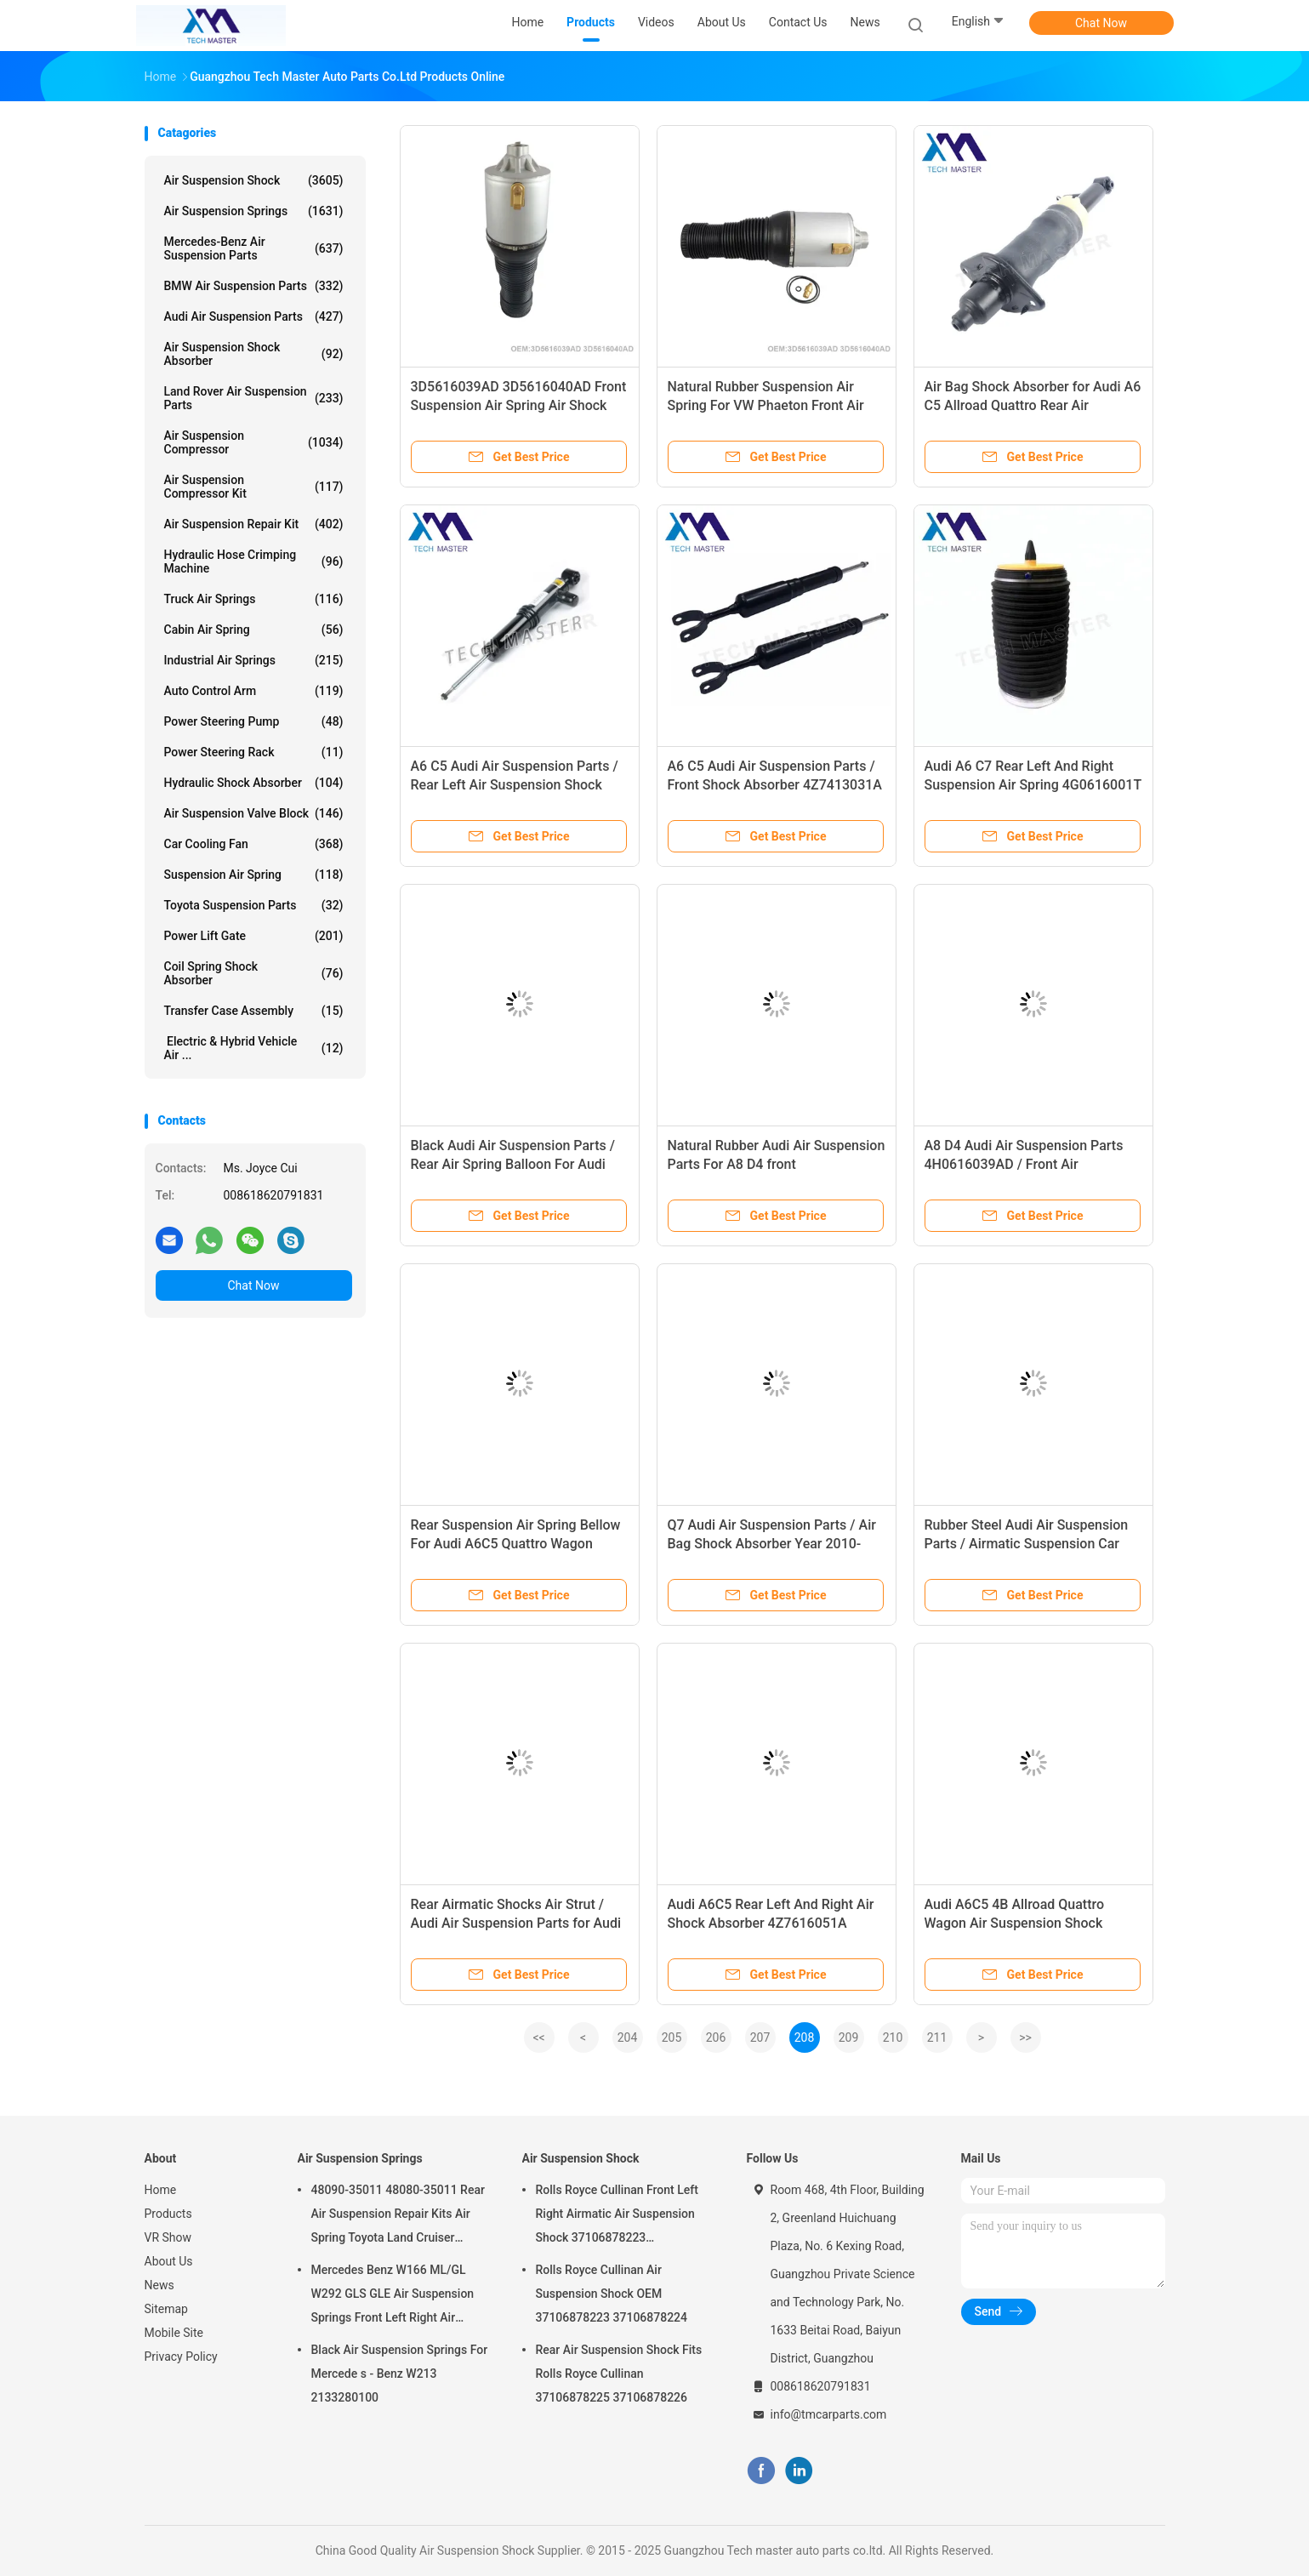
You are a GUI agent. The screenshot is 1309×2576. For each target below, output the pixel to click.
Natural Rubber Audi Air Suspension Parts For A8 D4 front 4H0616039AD (776, 1164)
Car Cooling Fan (254, 843)
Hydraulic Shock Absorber (254, 782)
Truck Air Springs (254, 598)
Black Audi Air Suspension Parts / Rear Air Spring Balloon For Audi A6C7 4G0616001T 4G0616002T (513, 1164)
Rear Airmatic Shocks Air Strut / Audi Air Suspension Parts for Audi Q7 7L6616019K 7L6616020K (516, 1923)
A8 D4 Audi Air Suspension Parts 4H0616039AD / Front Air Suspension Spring (1024, 1164)
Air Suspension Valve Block (254, 813)
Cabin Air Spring (254, 629)
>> (1025, 2037)
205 (672, 2037)
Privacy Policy (181, 2356)
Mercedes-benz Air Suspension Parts (254, 248)
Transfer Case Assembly (254, 1010)
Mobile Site (174, 2332)
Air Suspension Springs (254, 210)
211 (937, 2037)
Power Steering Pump (254, 721)
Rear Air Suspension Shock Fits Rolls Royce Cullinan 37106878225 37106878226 (619, 2373)
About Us (169, 2261)
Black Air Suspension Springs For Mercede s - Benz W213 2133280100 (399, 2373)
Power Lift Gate (254, 935)
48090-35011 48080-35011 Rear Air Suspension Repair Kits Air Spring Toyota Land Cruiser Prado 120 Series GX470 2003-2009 (398, 2216)
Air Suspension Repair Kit (254, 524)
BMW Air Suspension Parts (254, 285)
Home (161, 2190)
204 (628, 2037)
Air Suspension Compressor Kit (254, 486)
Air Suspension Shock (254, 180)
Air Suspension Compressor (254, 442)
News (159, 2285)
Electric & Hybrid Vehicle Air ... (254, 1048)
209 (849, 2037)
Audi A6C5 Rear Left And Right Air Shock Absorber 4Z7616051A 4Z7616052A (771, 1923)
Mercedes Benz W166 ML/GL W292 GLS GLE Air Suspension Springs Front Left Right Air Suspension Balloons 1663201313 (393, 2296)
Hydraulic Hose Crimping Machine (254, 561)
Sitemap (166, 2309)
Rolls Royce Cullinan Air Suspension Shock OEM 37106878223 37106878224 (612, 2293)
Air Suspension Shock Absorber (254, 354)
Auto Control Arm (254, 690)
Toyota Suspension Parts (254, 905)
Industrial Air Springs (254, 660)
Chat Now (1101, 23)
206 (716, 2037)
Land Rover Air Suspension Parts (254, 398)
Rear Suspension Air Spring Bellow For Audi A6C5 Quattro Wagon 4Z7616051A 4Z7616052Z (516, 1543)
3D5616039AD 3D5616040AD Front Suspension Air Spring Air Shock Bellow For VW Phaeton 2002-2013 (519, 405)
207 (760, 2037)
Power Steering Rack (254, 752)
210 (893, 2037)
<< (538, 2037)
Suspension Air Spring (254, 874)
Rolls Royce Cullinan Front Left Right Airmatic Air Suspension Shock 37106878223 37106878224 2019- (617, 2216)
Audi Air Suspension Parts (254, 316)
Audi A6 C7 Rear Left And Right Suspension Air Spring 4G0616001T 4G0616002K (1033, 785)
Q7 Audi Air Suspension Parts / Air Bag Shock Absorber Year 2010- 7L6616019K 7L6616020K (772, 1543)
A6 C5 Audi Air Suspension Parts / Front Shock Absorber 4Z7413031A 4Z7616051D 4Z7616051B (775, 785)
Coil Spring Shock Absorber (254, 973)
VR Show (168, 2237)
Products (168, 2213)
